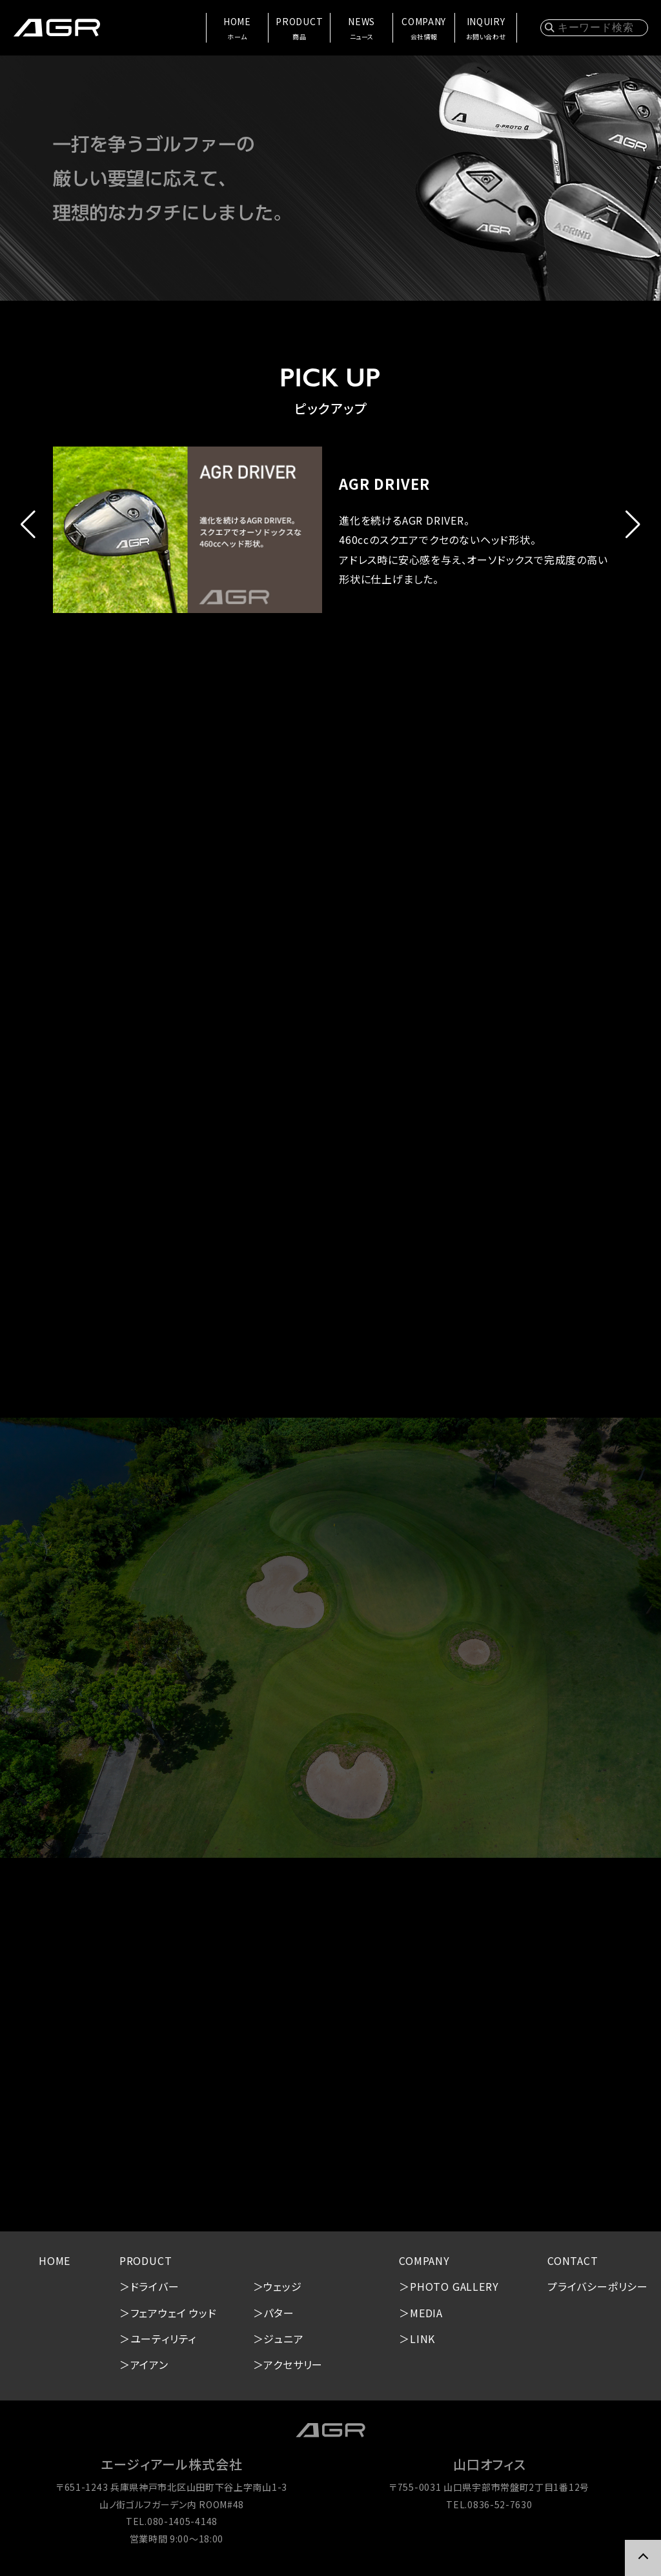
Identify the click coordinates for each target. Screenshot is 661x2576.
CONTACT (572, 2260)
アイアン (149, 2364)
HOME (237, 29)
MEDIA (426, 2312)
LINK (422, 2338)
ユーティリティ (163, 2338)
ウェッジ (282, 2286)
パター (278, 2312)
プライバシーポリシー (597, 2286)
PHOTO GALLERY (454, 2286)
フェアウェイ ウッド (173, 2312)
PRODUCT (299, 29)
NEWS (361, 29)
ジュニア (283, 2338)
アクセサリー (293, 2364)
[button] (28, 524)
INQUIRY (485, 29)
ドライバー (154, 2286)
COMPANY (424, 29)
